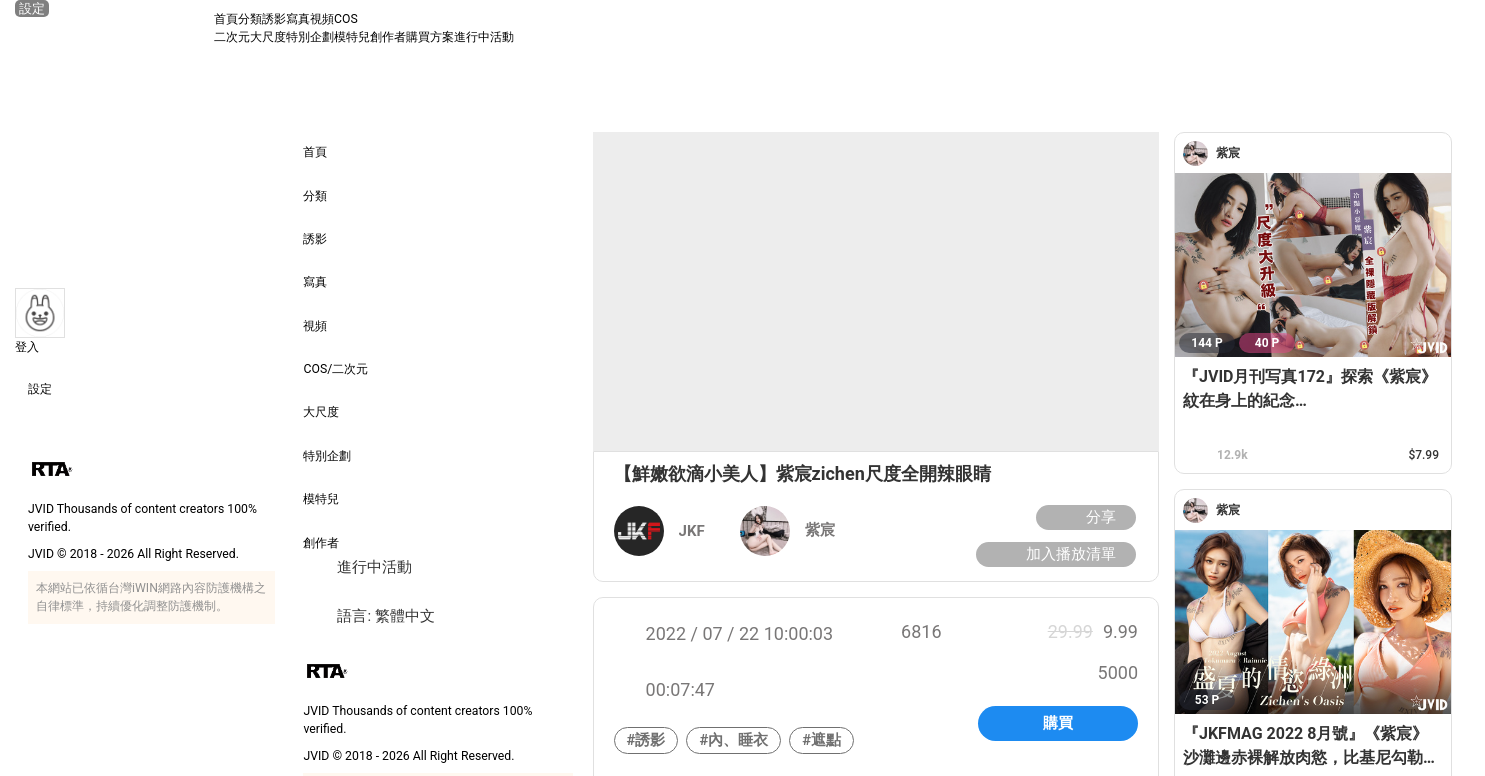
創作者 (388, 37)
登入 (27, 347)
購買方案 (430, 37)
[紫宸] (1199, 153)
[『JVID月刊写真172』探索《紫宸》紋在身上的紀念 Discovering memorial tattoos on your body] (1313, 265)
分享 (1083, 517)
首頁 (226, 19)
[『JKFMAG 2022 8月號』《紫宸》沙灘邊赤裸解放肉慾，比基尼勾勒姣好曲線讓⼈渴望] (1313, 622)
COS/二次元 (335, 355)
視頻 (322, 19)
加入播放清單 (1053, 554)
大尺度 (268, 37)
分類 (250, 19)
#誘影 (646, 740)
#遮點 (821, 740)
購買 (1058, 723)
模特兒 (352, 37)
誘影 (274, 19)
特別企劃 (310, 37)
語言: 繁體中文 (368, 616)
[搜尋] (1452, 28)
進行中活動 (484, 37)
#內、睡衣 (733, 740)
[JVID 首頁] (114, 28)
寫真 (298, 19)
